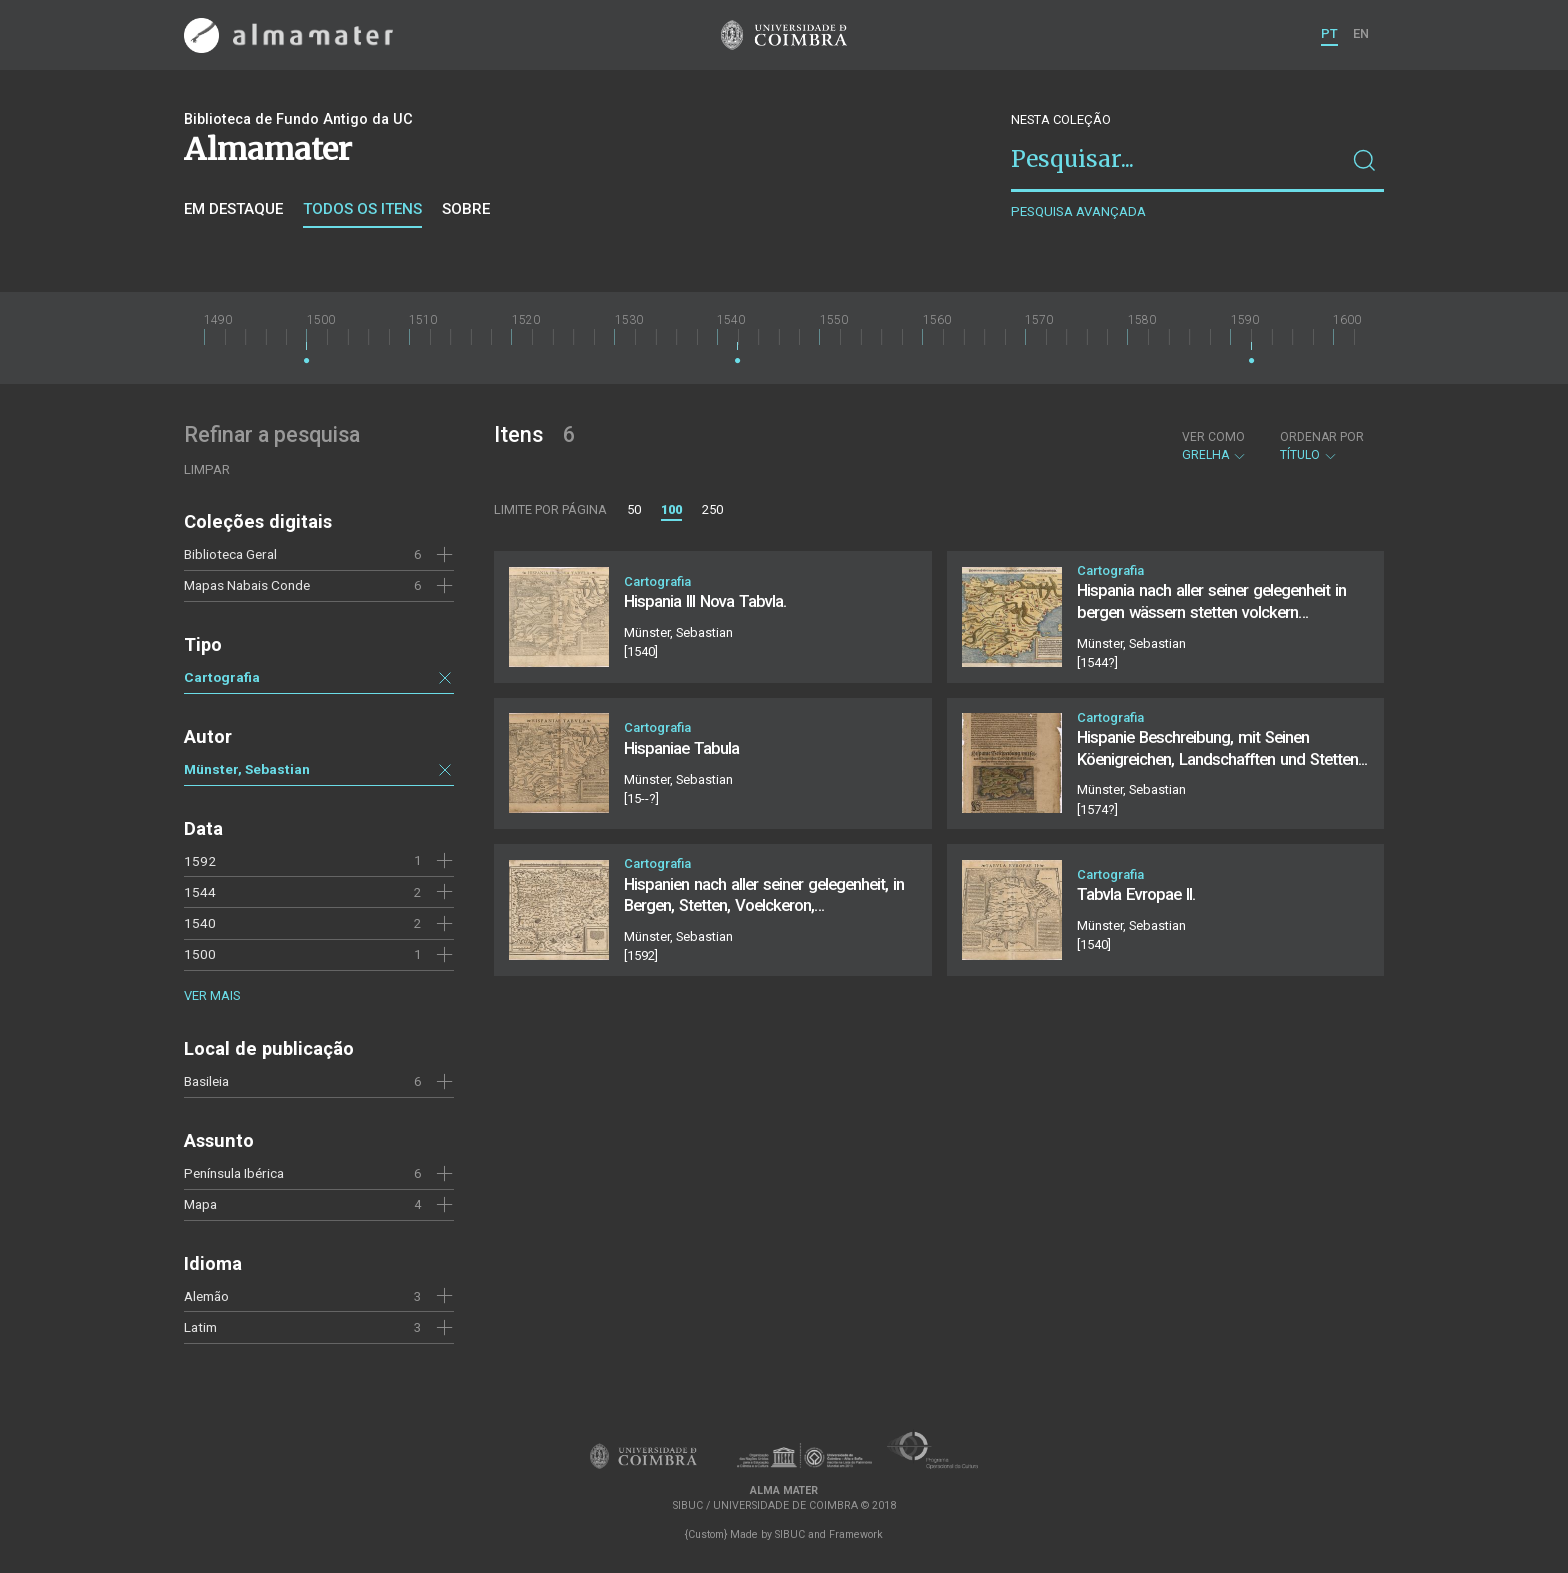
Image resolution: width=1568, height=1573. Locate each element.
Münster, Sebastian (247, 769)
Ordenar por (1322, 437)
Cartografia (222, 677)
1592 (200, 861)
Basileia (206, 1081)
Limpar (207, 469)
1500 (200, 954)
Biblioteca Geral (230, 554)
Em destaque (233, 209)
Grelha (1214, 446)
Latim (200, 1327)
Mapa (200, 1204)
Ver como (1213, 437)
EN (1361, 33)
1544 (200, 892)
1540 (200, 923)
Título (1322, 446)
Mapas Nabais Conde (247, 585)
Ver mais (212, 995)
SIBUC (790, 1534)
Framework (856, 1534)
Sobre (466, 209)
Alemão (206, 1296)
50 (634, 509)
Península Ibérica (234, 1173)
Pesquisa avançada (1078, 211)
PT (1329, 33)
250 (712, 509)
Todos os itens (362, 209)
